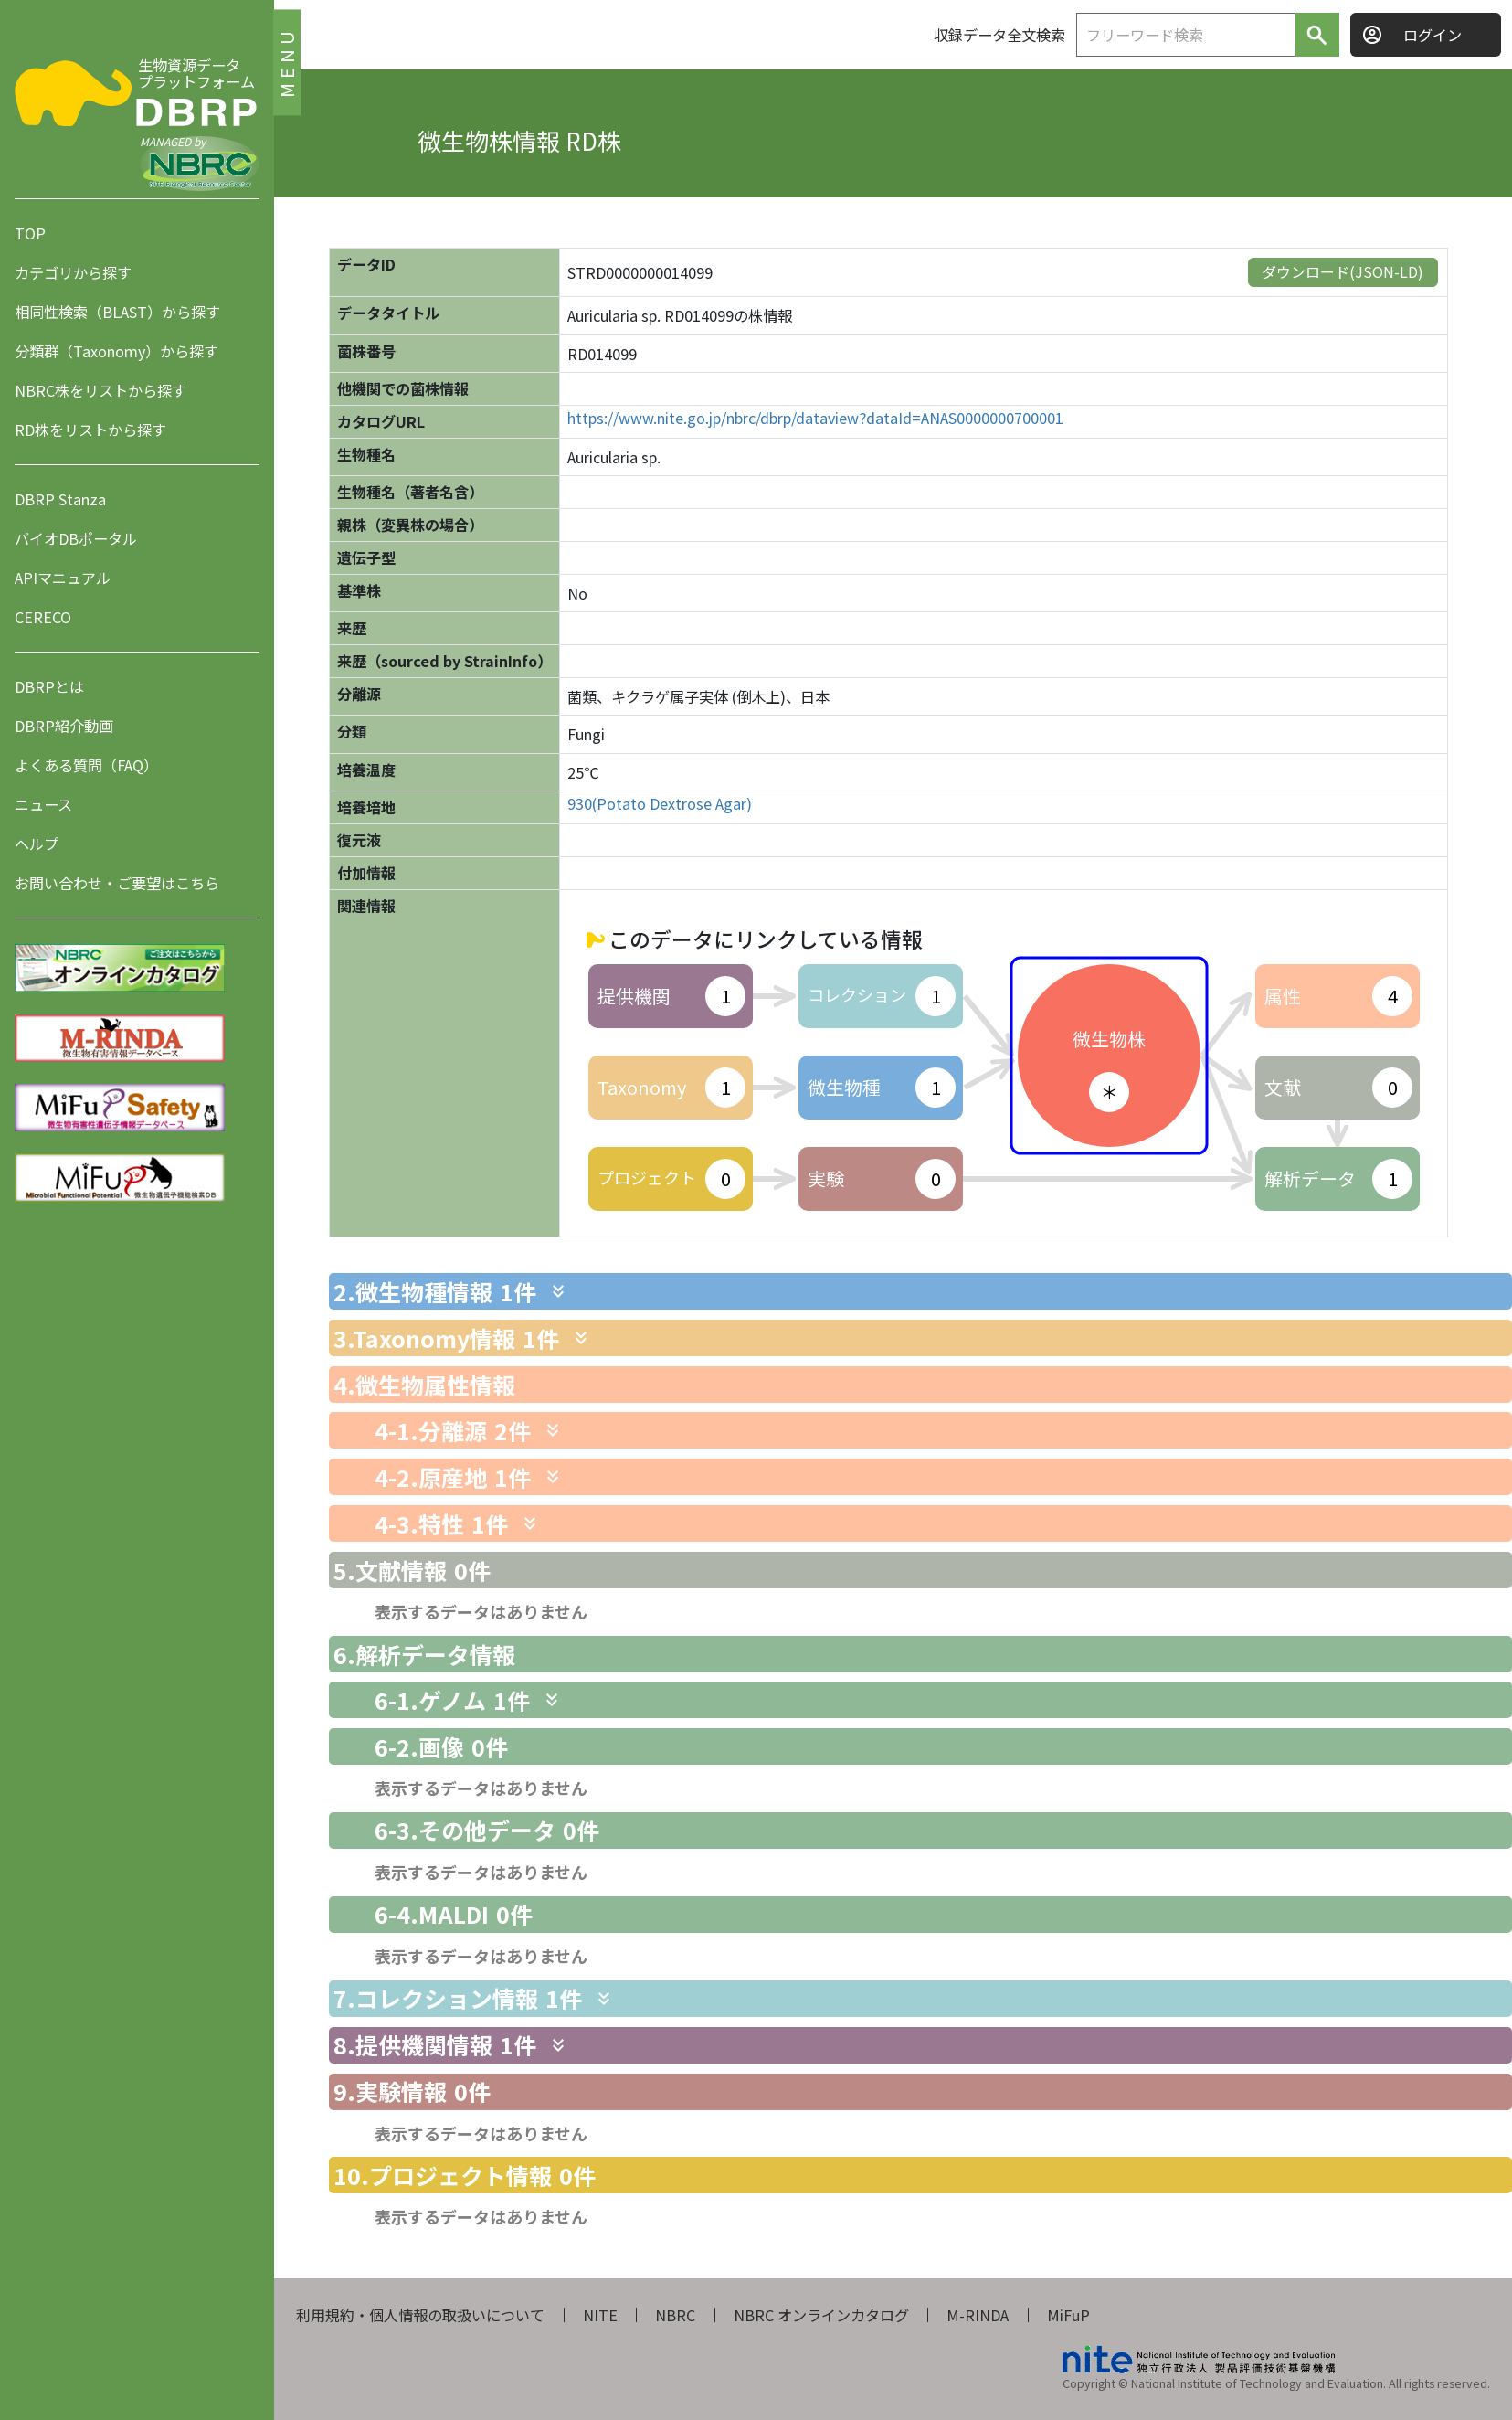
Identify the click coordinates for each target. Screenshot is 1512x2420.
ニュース (43, 804)
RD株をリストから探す (90, 429)
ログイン (1432, 35)
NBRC (675, 2315)
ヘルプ (36, 843)
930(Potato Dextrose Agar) (659, 803)
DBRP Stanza (60, 499)
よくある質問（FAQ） (86, 765)
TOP (30, 233)
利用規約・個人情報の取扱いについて (420, 2315)
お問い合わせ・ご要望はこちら (117, 883)
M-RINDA (977, 2315)
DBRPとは (49, 686)
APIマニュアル (63, 578)
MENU (286, 62)
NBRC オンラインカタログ (821, 2315)
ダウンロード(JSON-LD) (1342, 271)
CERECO (43, 617)
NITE (600, 2315)
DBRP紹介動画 (64, 726)
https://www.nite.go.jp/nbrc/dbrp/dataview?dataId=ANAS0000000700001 (815, 418)
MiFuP (1068, 2315)
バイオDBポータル (76, 538)
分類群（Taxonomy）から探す (116, 351)
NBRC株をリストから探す (100, 390)
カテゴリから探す (73, 272)
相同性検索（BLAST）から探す (117, 312)
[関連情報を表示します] (558, 1291)
